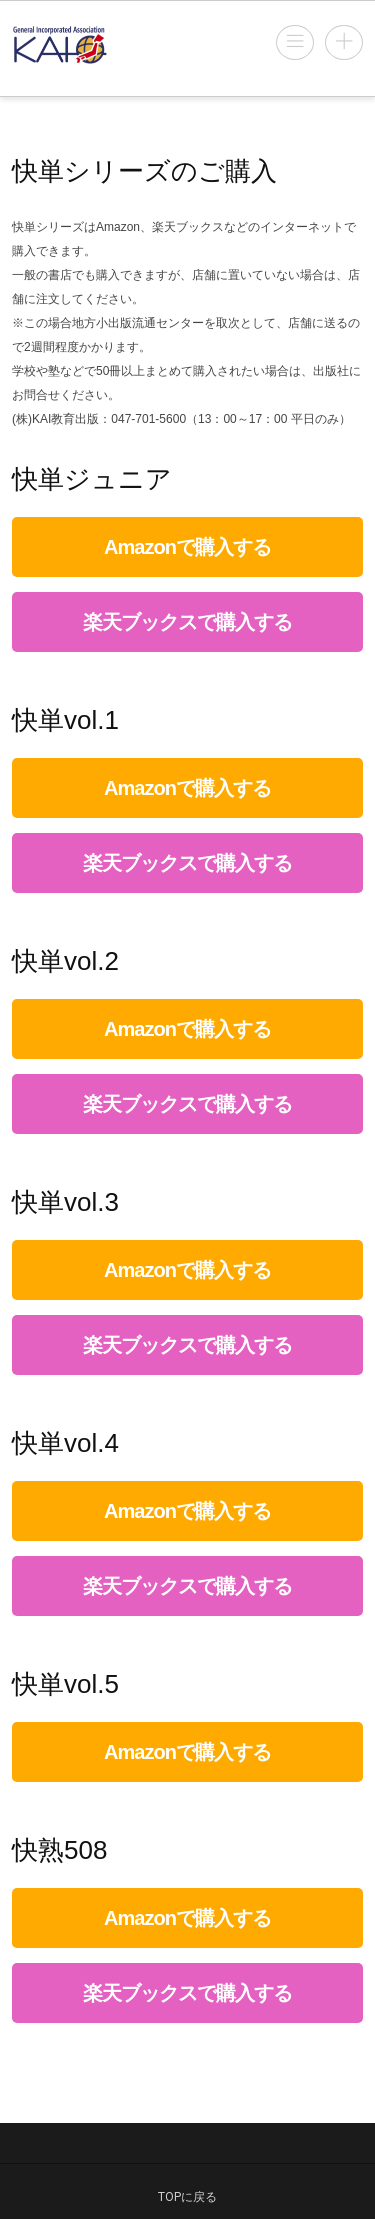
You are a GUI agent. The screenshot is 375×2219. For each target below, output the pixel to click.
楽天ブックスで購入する (187, 622)
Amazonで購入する (187, 547)
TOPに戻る (187, 2197)
